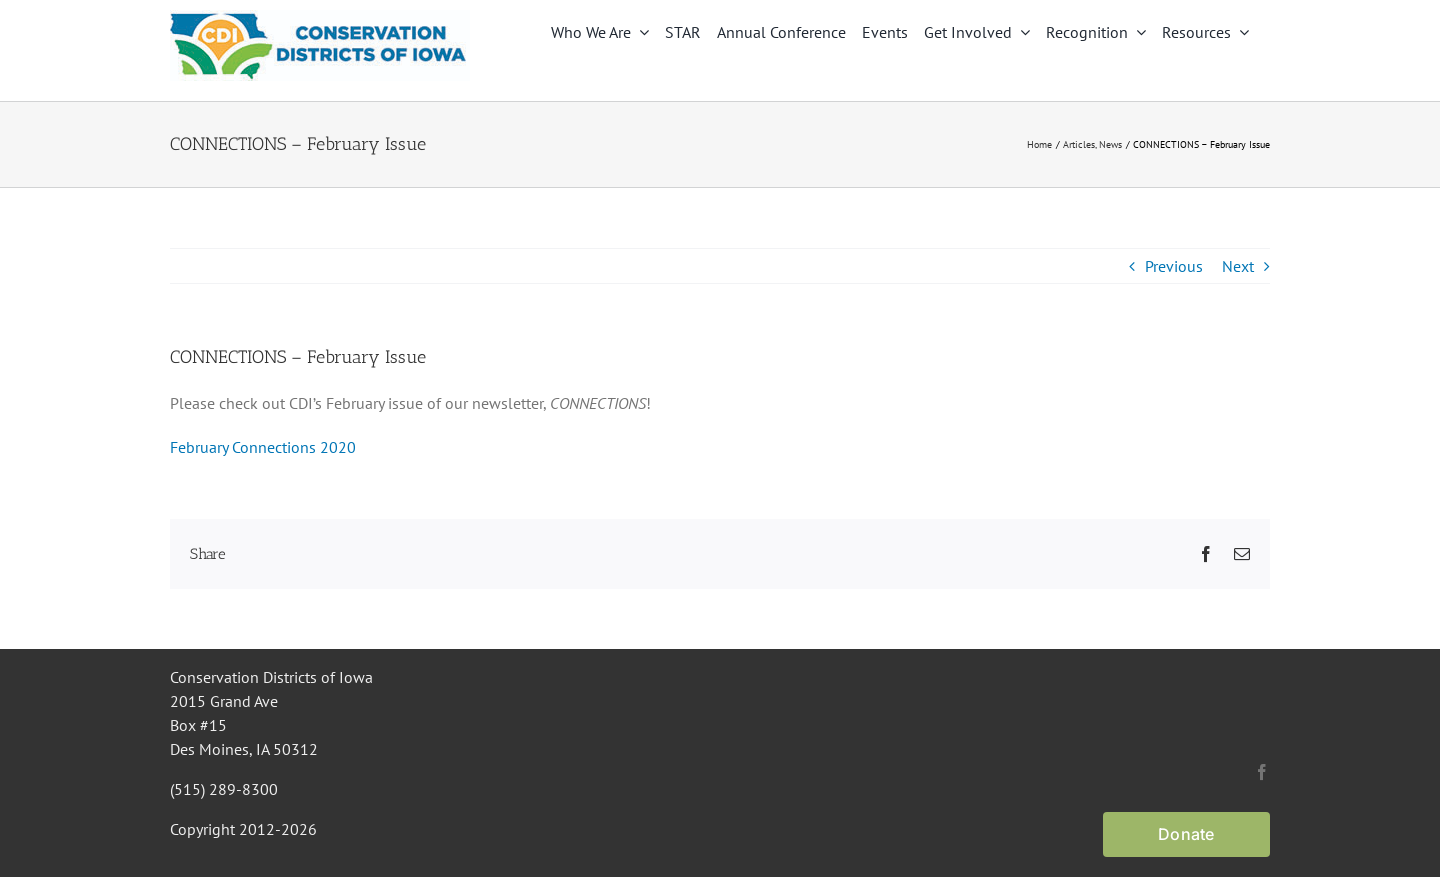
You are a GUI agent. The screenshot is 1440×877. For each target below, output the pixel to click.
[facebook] (1262, 772)
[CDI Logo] (320, 18)
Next (1238, 266)
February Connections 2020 (263, 447)
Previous (1174, 266)
